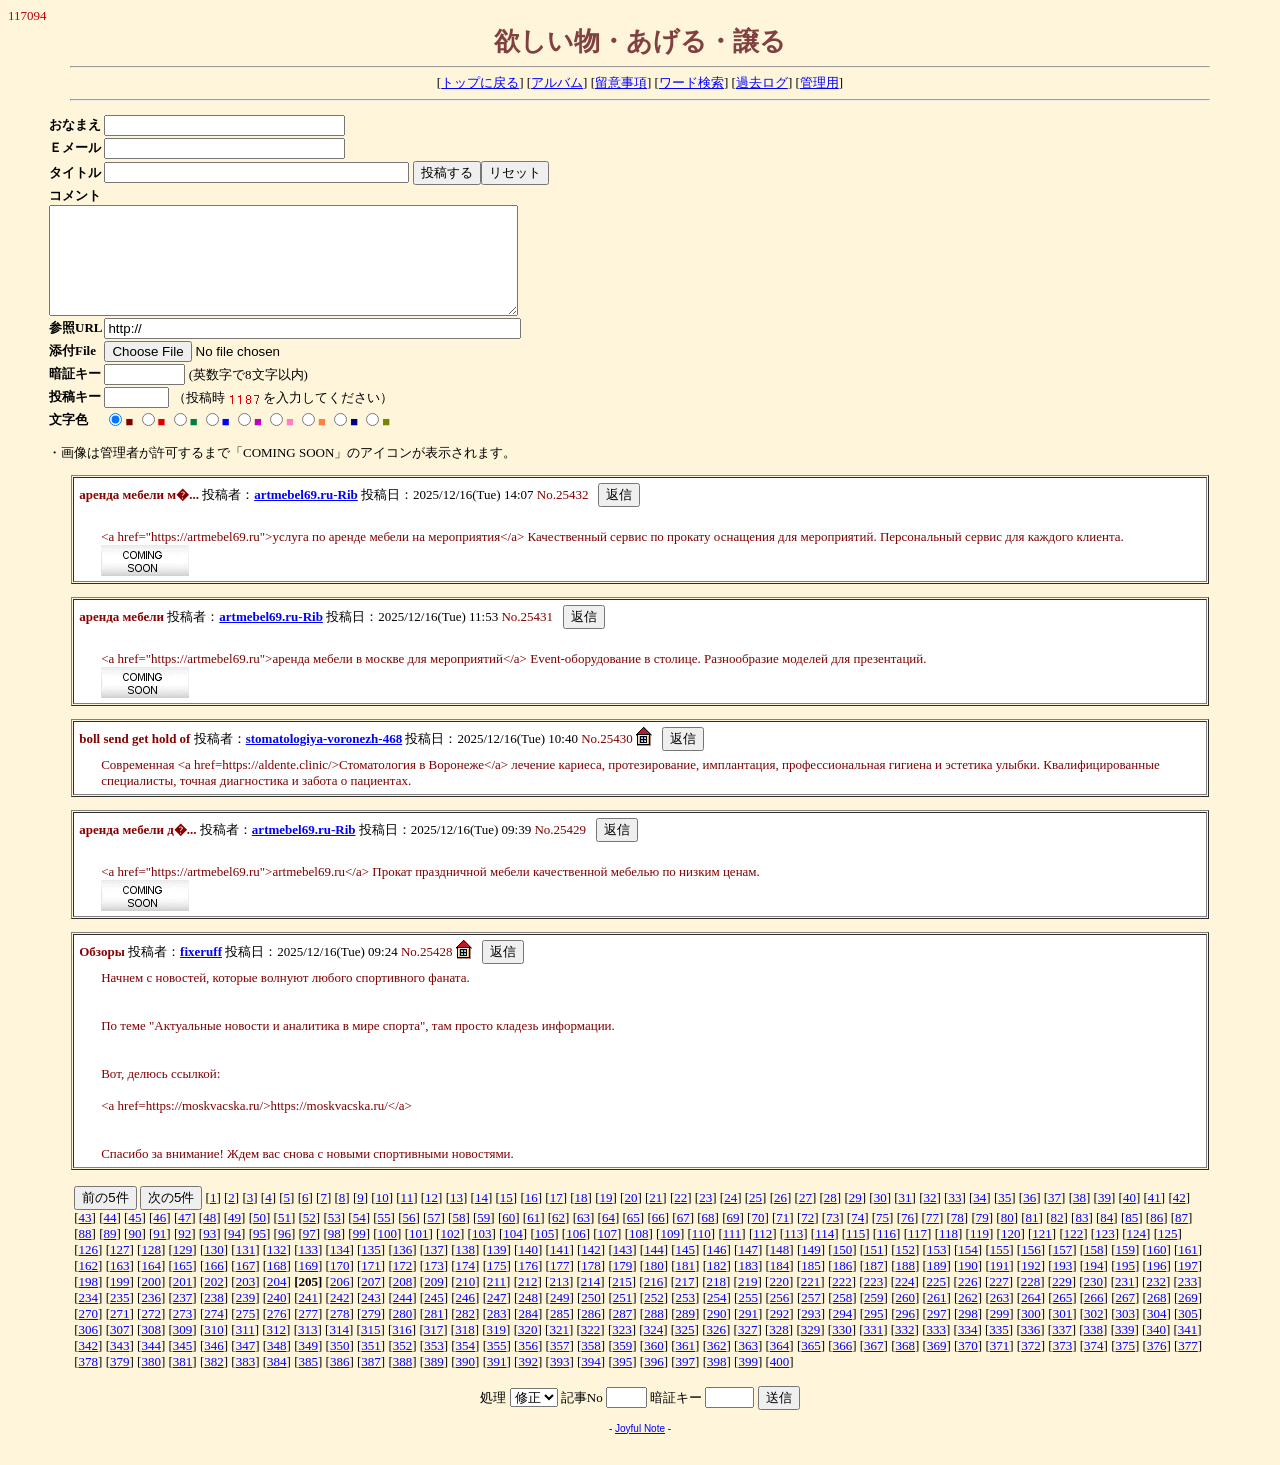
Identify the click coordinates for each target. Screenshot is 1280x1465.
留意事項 (621, 82)
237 (183, 1318)
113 (793, 1254)
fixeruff (201, 972)
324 (654, 1350)
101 (419, 1254)
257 (811, 1318)
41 (1154, 1218)
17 (556, 1218)
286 (591, 1334)
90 (134, 1254)
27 (805, 1218)
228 (1031, 1302)
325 (685, 1350)
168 (277, 1286)
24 (730, 1218)
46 (159, 1238)
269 (1188, 1318)
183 (748, 1286)
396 (654, 1382)
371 (1000, 1366)
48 (209, 1238)
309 (183, 1350)
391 (497, 1382)
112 (762, 1254)
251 (623, 1318)
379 (120, 1382)
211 (496, 1302)
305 (1188, 1334)
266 (1094, 1318)
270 (89, 1334)
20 (630, 1218)
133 (309, 1270)
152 (906, 1270)
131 (246, 1270)
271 (120, 1334)
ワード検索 (691, 82)
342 (89, 1366)
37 (1054, 1218)
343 (120, 1366)
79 (982, 1238)
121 (1042, 1254)
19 (606, 1218)
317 (434, 1350)
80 (1007, 1238)
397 (686, 1382)
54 (359, 1238)
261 (937, 1318)
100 (388, 1254)
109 (670, 1254)
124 (1137, 1254)
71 (782, 1238)
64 (608, 1238)
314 (339, 1350)
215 (622, 1302)
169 (309, 1286)
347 (246, 1366)
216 (654, 1302)
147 (748, 1270)
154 (968, 1270)
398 (717, 1382)
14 (481, 1218)
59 (483, 1238)
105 (545, 1254)
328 (779, 1350)
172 (403, 1286)
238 (214, 1318)
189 (937, 1286)
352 (403, 1366)
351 (371, 1366)
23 (705, 1218)
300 (1031, 1334)
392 (528, 1382)
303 (1125, 1334)
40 (1129, 1218)
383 (246, 1382)
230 (1094, 1302)
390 (466, 1382)
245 (434, 1318)
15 (506, 1218)
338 (1094, 1350)
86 (1156, 1238)
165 (183, 1286)
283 (497, 1334)
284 (528, 1334)
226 (968, 1302)
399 (748, 1382)
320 (528, 1350)
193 (1063, 1286)
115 (855, 1254)
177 (560, 1286)
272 (151, 1334)
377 (1188, 1366)
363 (748, 1366)
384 (277, 1382)
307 (120, 1350)
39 (1104, 1218)
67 (683, 1238)
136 (403, 1270)
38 (1079, 1218)
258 (843, 1318)
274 (214, 1334)
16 (531, 1218)
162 (89, 1286)
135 (371, 1270)
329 (811, 1350)
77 (932, 1238)
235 (120, 1318)
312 (277, 1350)
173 (434, 1286)
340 (1156, 1350)
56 (409, 1238)
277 (309, 1334)
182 (717, 1286)
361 (686, 1366)
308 (151, 1350)
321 (559, 1350)
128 (151, 1270)
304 (1157, 1334)
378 (89, 1382)
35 (1004, 1218)
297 (937, 1334)
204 (277, 1302)
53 (334, 1238)
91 (159, 1254)
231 (1125, 1302)
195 (1125, 1286)
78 (957, 1238)
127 (120, 1270)
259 (874, 1318)
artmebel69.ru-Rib (306, 515)
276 (277, 1334)
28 (830, 1218)
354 (466, 1366)
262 (968, 1318)
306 (89, 1350)
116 (886, 1254)
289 (686, 1334)
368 (906, 1366)
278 (340, 1334)
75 (882, 1238)
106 (576, 1254)
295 (874, 1334)
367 (874, 1366)
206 (340, 1302)
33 (954, 1218)
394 (591, 1382)
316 (402, 1350)
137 (434, 1270)
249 (560, 1318)
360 (654, 1366)
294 (843, 1334)
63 (583, 1238)
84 (1106, 1238)
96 (284, 1254)
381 (183, 1382)
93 (209, 1254)
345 (183, 1366)
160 (1157, 1270)
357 (560, 1366)
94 (234, 1254)
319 (497, 1350)
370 (968, 1366)
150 (843, 1270)
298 (968, 1334)
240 (277, 1318)
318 (465, 1350)
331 (874, 1350)
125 (1168, 1254)
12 (431, 1218)
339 (1125, 1350)
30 (880, 1218)
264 (1031, 1318)
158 (1094, 1270)
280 (403, 1334)
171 (371, 1286)
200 (151, 1302)
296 (906, 1334)
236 (151, 1318)
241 (309, 1318)
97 (309, 1254)
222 (842, 1302)
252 (654, 1318)
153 (937, 1270)
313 (308, 1350)
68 (708, 1238)
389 (434, 1382)
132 (277, 1270)
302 (1094, 1334)
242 (340, 1318)
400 (780, 1382)
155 (1000, 1270)
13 (456, 1218)
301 (1063, 1334)
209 (434, 1302)
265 (1063, 1318)
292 (780, 1334)
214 (591, 1302)
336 (1031, 1350)
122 (1074, 1254)
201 (183, 1302)
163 (120, 1286)
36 (1029, 1218)
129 (183, 1270)
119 (979, 1254)
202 (214, 1302)
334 (968, 1350)
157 (1063, 1270)
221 (811, 1302)
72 (807, 1238)
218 (717, 1302)
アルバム (557, 82)
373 (1063, 1366)
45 (134, 1238)
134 (340, 1270)
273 (183, 1334)
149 (811, 1270)
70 (757, 1238)
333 (936, 1350)
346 (214, 1366)
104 (513, 1254)
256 (780, 1318)
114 (824, 1254)
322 (591, 1350)
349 (309, 1366)
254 (717, 1318)
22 (680, 1218)
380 (151, 1382)
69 (733, 1238)
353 (434, 1366)
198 (89, 1302)
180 (654, 1286)
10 (382, 1218)
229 (1062, 1302)
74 (857, 1238)
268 (1157, 1318)
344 (151, 1366)
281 (434, 1334)
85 (1131, 1238)
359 (623, 1366)
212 (528, 1302)
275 (246, 1334)
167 (246, 1286)
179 (623, 1286)
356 (528, 1366)
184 (780, 1286)
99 (359, 1254)
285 (560, 1334)
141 (560, 1270)
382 (214, 1382)
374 (1094, 1366)
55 (384, 1238)
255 (748, 1318)
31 (905, 1218)
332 (905, 1350)
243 (371, 1318)
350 (340, 1366)
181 (686, 1286)
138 (466, 1270)
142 (591, 1270)
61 (533, 1238)
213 (559, 1302)
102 (450, 1254)
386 (340, 1382)
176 (528, 1286)
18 (581, 1218)
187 (874, 1286)
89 (109, 1254)
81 (1032, 1238)
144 (654, 1270)
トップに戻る (480, 82)
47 (184, 1238)
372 (1031, 1366)
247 (497, 1318)
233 (1188, 1302)
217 (685, 1302)
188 (906, 1286)
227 (999, 1302)
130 (214, 1270)
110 (701, 1254)
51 (284, 1238)
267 (1125, 1318)
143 (623, 1270)
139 (497, 1270)
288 (654, 1334)
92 (184, 1254)
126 (89, 1270)
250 (591, 1318)
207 (371, 1302)
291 (748, 1334)
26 (780, 1218)
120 (1011, 1254)
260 (906, 1318)
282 (466, 1334)
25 (755, 1218)
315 (371, 1350)
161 (1188, 1270)
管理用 (819, 82)
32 (930, 1218)
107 (608, 1254)
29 (855, 1218)
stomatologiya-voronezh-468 (324, 759)
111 (732, 1254)
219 (748, 1302)
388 (403, 1382)
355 (497, 1366)
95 (259, 1254)
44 (109, 1238)
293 (811, 1334)
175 (497, 1286)
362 (717, 1366)
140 (528, 1270)
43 (85, 1238)
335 (999, 1350)
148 (780, 1270)
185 (811, 1286)
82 (1057, 1238)
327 (748, 1350)
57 (433, 1238)
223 (874, 1302)
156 (1031, 1270)
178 (591, 1286)
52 (309, 1238)
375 (1125, 1366)
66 (658, 1238)
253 (686, 1318)
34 (979, 1218)
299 (1000, 1334)
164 (151, 1286)
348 (277, 1366)
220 (779, 1302)
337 (1062, 1350)
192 (1031, 1286)
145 (686, 1270)
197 (1188, 1286)
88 (85, 1254)
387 (371, 1382)
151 (874, 1270)
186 (843, 1286)
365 (811, 1366)
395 (623, 1382)
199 (120, 1302)
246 (466, 1318)
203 (246, 1302)
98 (334, 1254)
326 (717, 1350)
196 (1157, 1286)
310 (214, 1350)
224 (905, 1302)
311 (245, 1350)
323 (622, 1350)
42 (1179, 1218)
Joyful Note (640, 1449)
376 (1157, 1366)
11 (407, 1218)
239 (246, 1318)
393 (560, 1382)
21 (655, 1218)
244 (403, 1318)
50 (259, 1238)
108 (639, 1254)
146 (717, 1270)
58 (458, 1238)
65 (633, 1238)
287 (623, 1334)
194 (1094, 1286)
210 (466, 1302)
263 (1000, 1318)
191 (1000, 1286)
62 (558, 1238)
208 (403, 1302)
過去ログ (762, 82)
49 (234, 1238)
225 (936, 1302)
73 (832, 1238)
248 (528, 1318)
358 (591, 1366)
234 (89, 1318)
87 (1181, 1238)
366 (843, 1366)
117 (917, 1254)
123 (1105, 1254)
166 (214, 1286)
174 (466, 1286)
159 (1125, 1270)
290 (717, 1334)
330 (842, 1350)
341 (1188, 1350)
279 (371, 1334)
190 (968, 1286)
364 (780, 1366)
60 (508, 1238)
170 (340, 1286)
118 (948, 1254)
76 (907, 1238)
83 (1081, 1238)
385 (309, 1382)
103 (482, 1254)
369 (937, 1366)
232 (1156, 1302)
